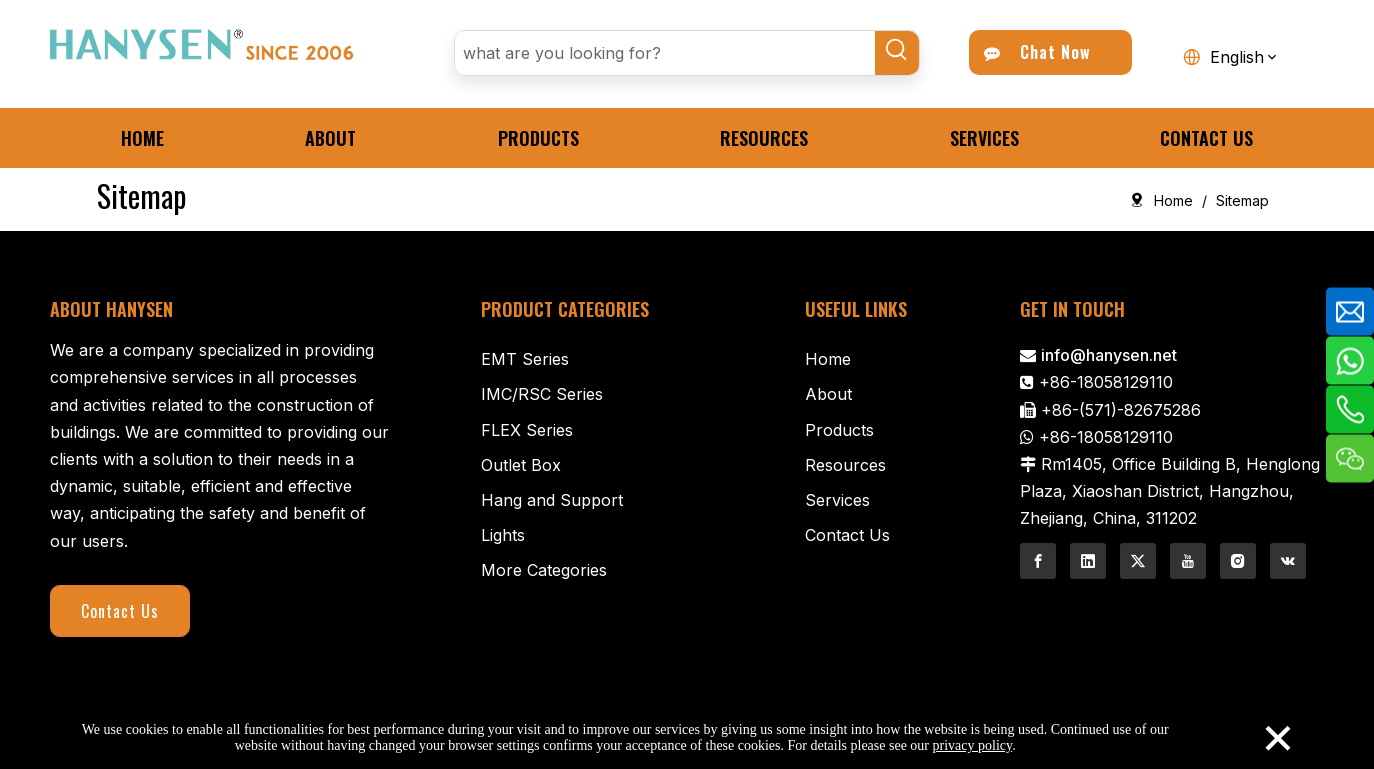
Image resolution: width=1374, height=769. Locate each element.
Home (828, 359)
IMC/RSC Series (542, 394)
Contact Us (120, 611)
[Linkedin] (1088, 561)
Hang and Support (552, 500)
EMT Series (525, 359)
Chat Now (1037, 52)
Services (837, 500)
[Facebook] (1038, 561)
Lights (503, 535)
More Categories (544, 570)
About (828, 394)
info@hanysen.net (1109, 355)
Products (839, 430)
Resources (845, 465)
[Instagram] (1238, 561)
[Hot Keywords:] (897, 53)
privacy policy (973, 745)
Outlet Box (521, 465)
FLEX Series (527, 430)
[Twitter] (1138, 561)
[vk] (1288, 561)
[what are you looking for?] (664, 53)
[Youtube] (1188, 561)
